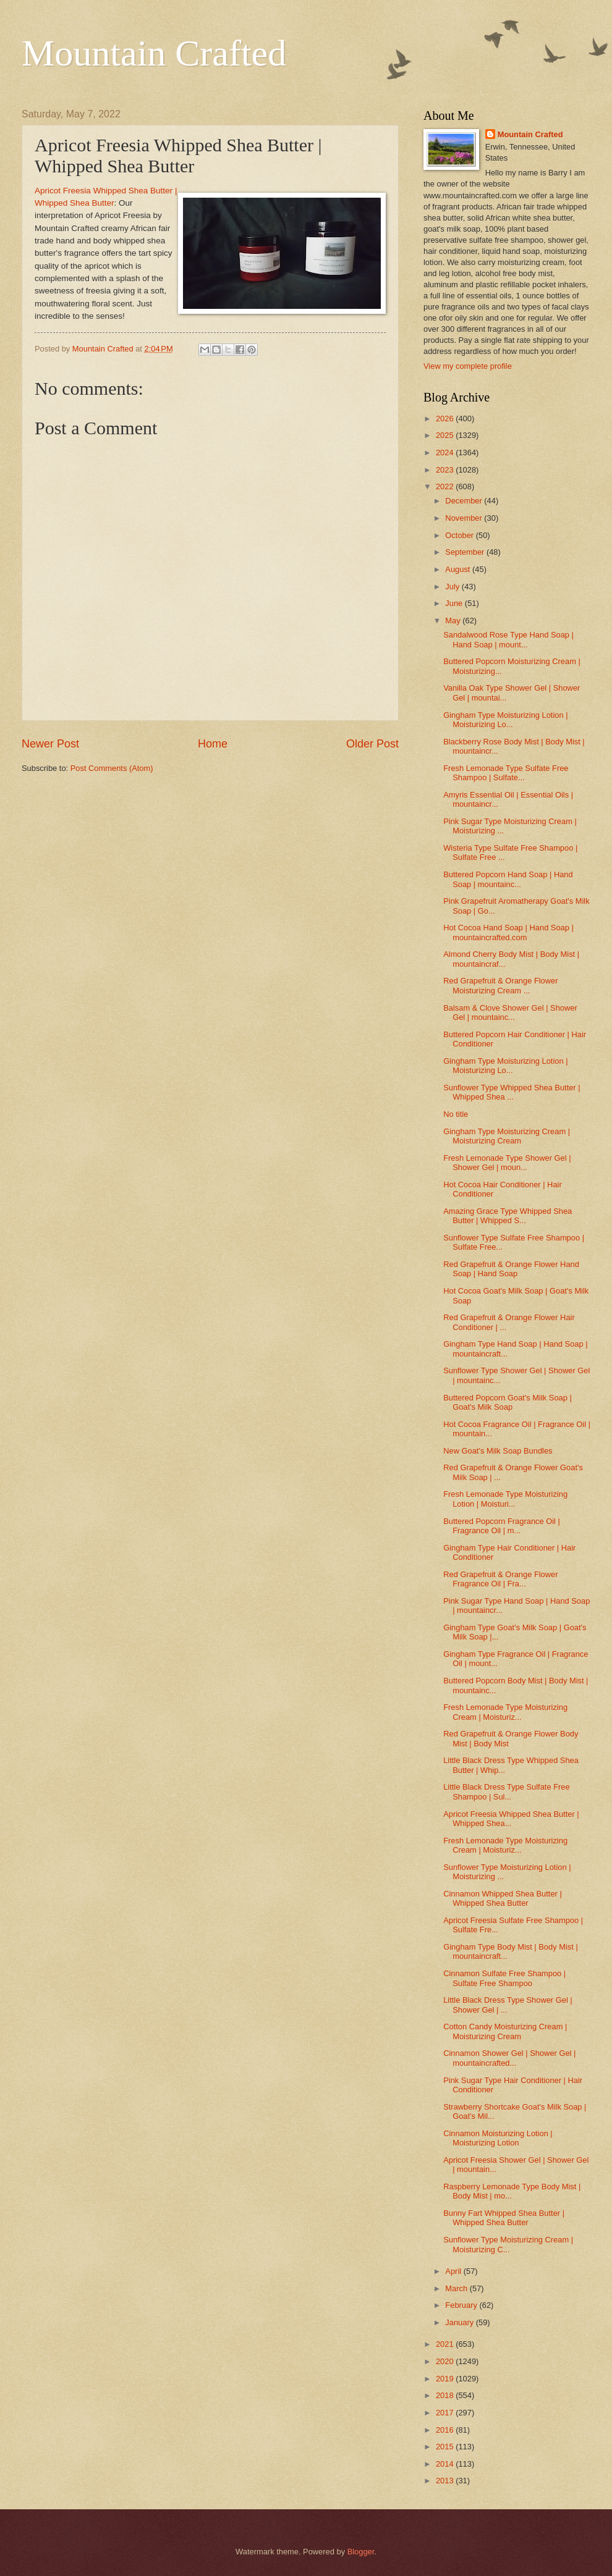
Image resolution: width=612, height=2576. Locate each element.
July (453, 586)
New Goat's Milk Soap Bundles (497, 1450)
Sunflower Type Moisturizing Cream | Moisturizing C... (508, 2244)
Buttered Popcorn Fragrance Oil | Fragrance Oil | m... (501, 1526)
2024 (446, 452)
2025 (446, 435)
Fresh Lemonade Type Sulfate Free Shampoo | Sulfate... (505, 773)
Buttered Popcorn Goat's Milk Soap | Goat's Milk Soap (507, 1402)
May (453, 620)
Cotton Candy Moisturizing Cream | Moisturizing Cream (505, 2031)
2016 (446, 2430)
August (458, 569)
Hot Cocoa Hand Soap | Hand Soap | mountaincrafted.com (508, 932)
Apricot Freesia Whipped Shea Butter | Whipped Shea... (511, 1818)
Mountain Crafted (154, 53)
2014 (446, 2464)
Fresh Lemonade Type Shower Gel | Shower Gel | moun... (507, 1162)
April (454, 2271)
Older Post (372, 744)
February (462, 2305)
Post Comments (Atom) (111, 768)
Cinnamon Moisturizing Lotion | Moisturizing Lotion (498, 2138)
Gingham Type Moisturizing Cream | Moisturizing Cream (506, 1136)
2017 (446, 2412)
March (457, 2288)
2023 (446, 469)
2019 (446, 2378)
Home (212, 744)
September (466, 552)
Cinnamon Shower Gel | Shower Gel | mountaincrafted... (509, 2057)
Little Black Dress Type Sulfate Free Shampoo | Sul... (506, 1791)
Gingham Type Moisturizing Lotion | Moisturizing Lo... (505, 719)
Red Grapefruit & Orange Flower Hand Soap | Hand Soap (511, 1269)
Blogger (361, 2551)
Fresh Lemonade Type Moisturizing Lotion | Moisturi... (505, 1498)
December (464, 500)
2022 (446, 486)
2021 (446, 2344)
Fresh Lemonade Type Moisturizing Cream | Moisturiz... (505, 1712)
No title (455, 1114)
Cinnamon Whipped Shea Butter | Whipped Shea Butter (502, 1898)
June (455, 603)
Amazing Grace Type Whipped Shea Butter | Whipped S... (507, 1215)
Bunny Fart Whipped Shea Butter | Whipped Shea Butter (503, 2217)
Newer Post (50, 744)
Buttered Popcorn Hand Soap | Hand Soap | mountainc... (507, 879)
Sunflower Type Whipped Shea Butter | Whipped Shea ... (511, 1092)
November (464, 518)
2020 (446, 2361)
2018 (446, 2395)
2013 (446, 2480)
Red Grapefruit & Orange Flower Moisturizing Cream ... (500, 985)
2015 (446, 2446)
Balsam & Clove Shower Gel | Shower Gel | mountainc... (510, 1012)
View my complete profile (467, 366)
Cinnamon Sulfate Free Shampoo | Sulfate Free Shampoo (504, 1978)
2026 (446, 418)
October (460, 535)
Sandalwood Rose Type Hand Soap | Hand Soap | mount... (508, 639)
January (460, 2322)
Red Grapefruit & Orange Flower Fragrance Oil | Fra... (500, 1579)
